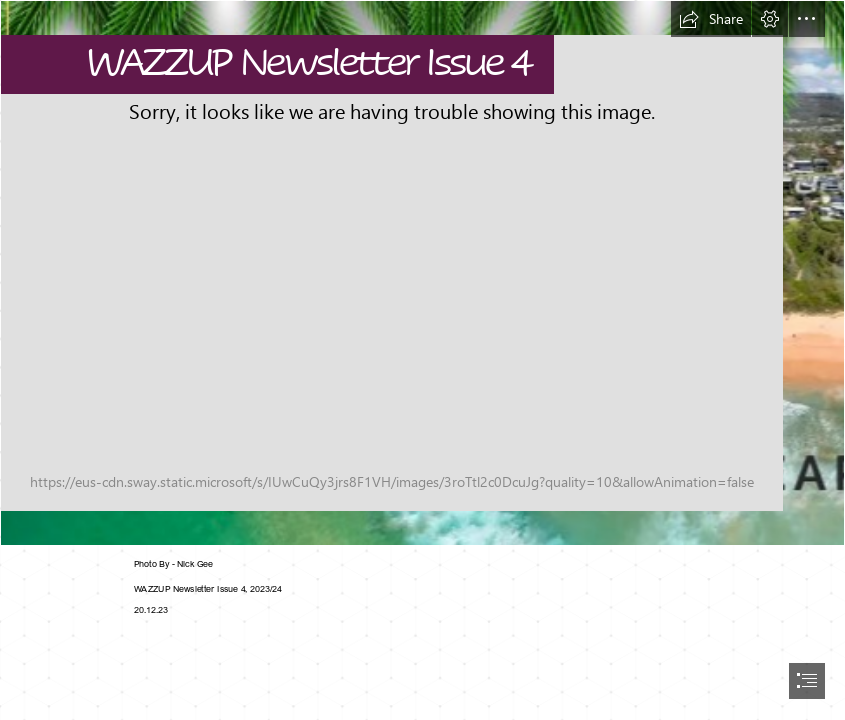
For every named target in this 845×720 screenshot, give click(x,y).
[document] (422, 360)
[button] (711, 19)
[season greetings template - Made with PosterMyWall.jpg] (422, 273)
